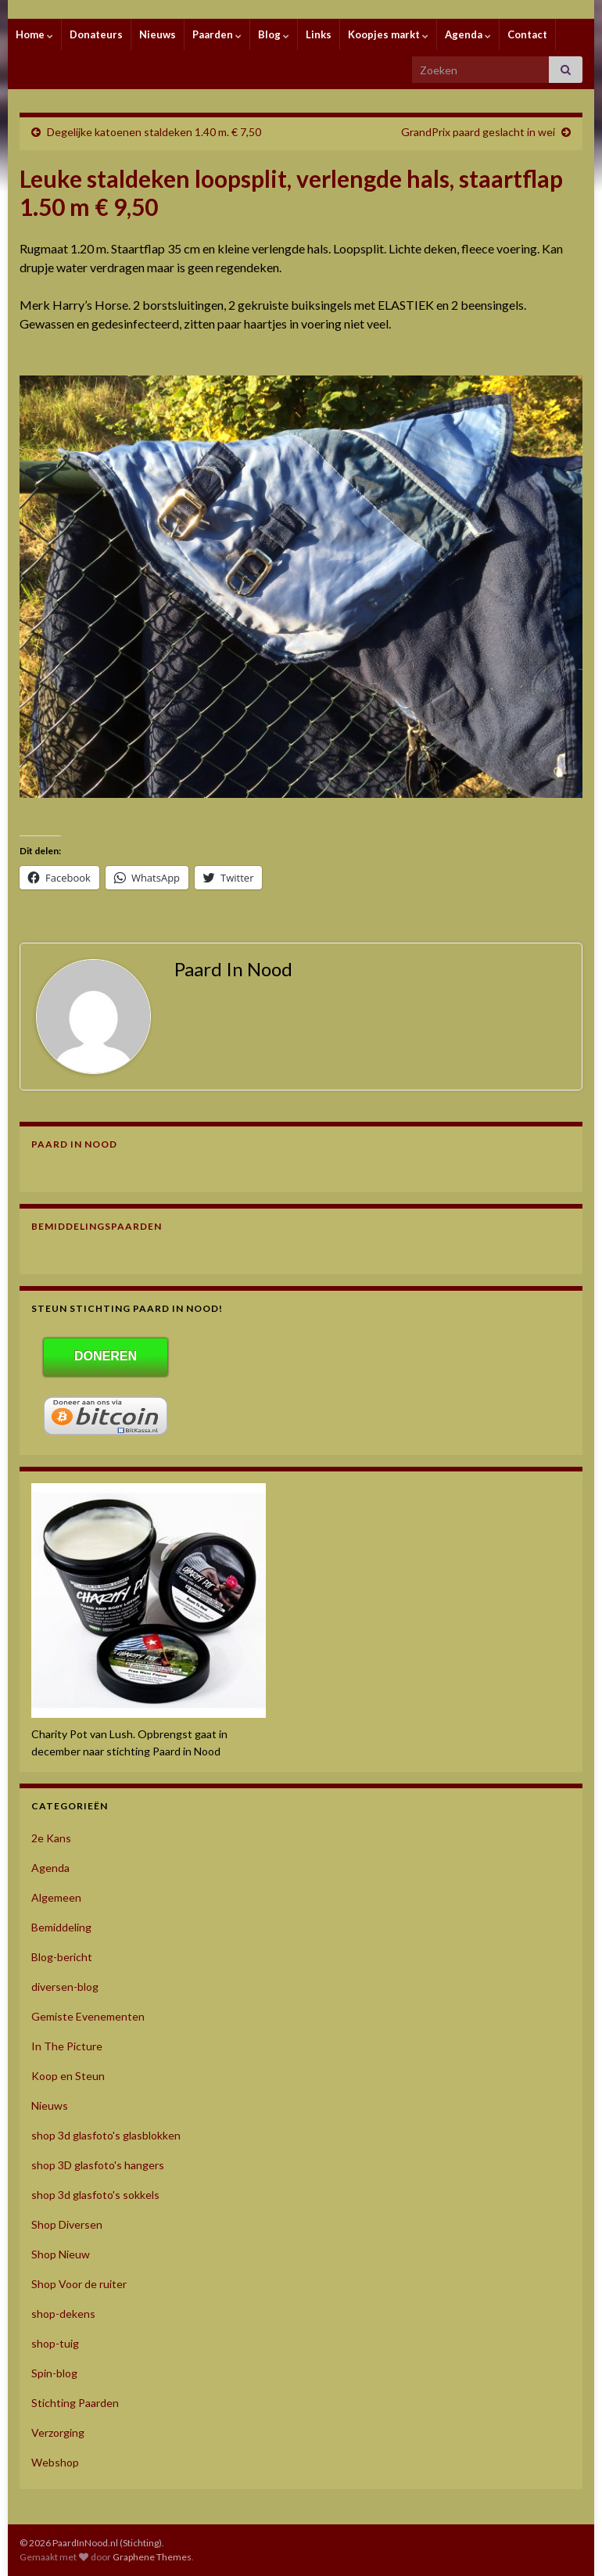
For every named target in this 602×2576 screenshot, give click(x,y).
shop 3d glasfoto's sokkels (95, 2194)
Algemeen (56, 1897)
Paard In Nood (74, 1144)
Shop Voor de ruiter (79, 2283)
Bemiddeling (61, 1927)
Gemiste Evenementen (88, 2016)
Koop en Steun (68, 2075)
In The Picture (66, 2046)
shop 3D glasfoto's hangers (97, 2165)
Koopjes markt (388, 34)
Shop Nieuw (60, 2254)
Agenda (468, 34)
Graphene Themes (152, 2557)
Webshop (55, 2462)
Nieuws (157, 34)
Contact (527, 34)
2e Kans (51, 1838)
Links (318, 34)
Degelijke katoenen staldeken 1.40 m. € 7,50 (154, 131)
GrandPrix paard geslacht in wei (478, 131)
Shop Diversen (66, 2224)
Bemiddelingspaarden (96, 1226)
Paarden (217, 34)
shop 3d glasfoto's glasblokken (106, 2135)
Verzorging (57, 2432)
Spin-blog (54, 2373)
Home (34, 34)
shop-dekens (63, 2313)
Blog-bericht (61, 1956)
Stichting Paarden (75, 2402)
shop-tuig (55, 2343)
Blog (273, 34)
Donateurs (96, 34)
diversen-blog (65, 1986)
